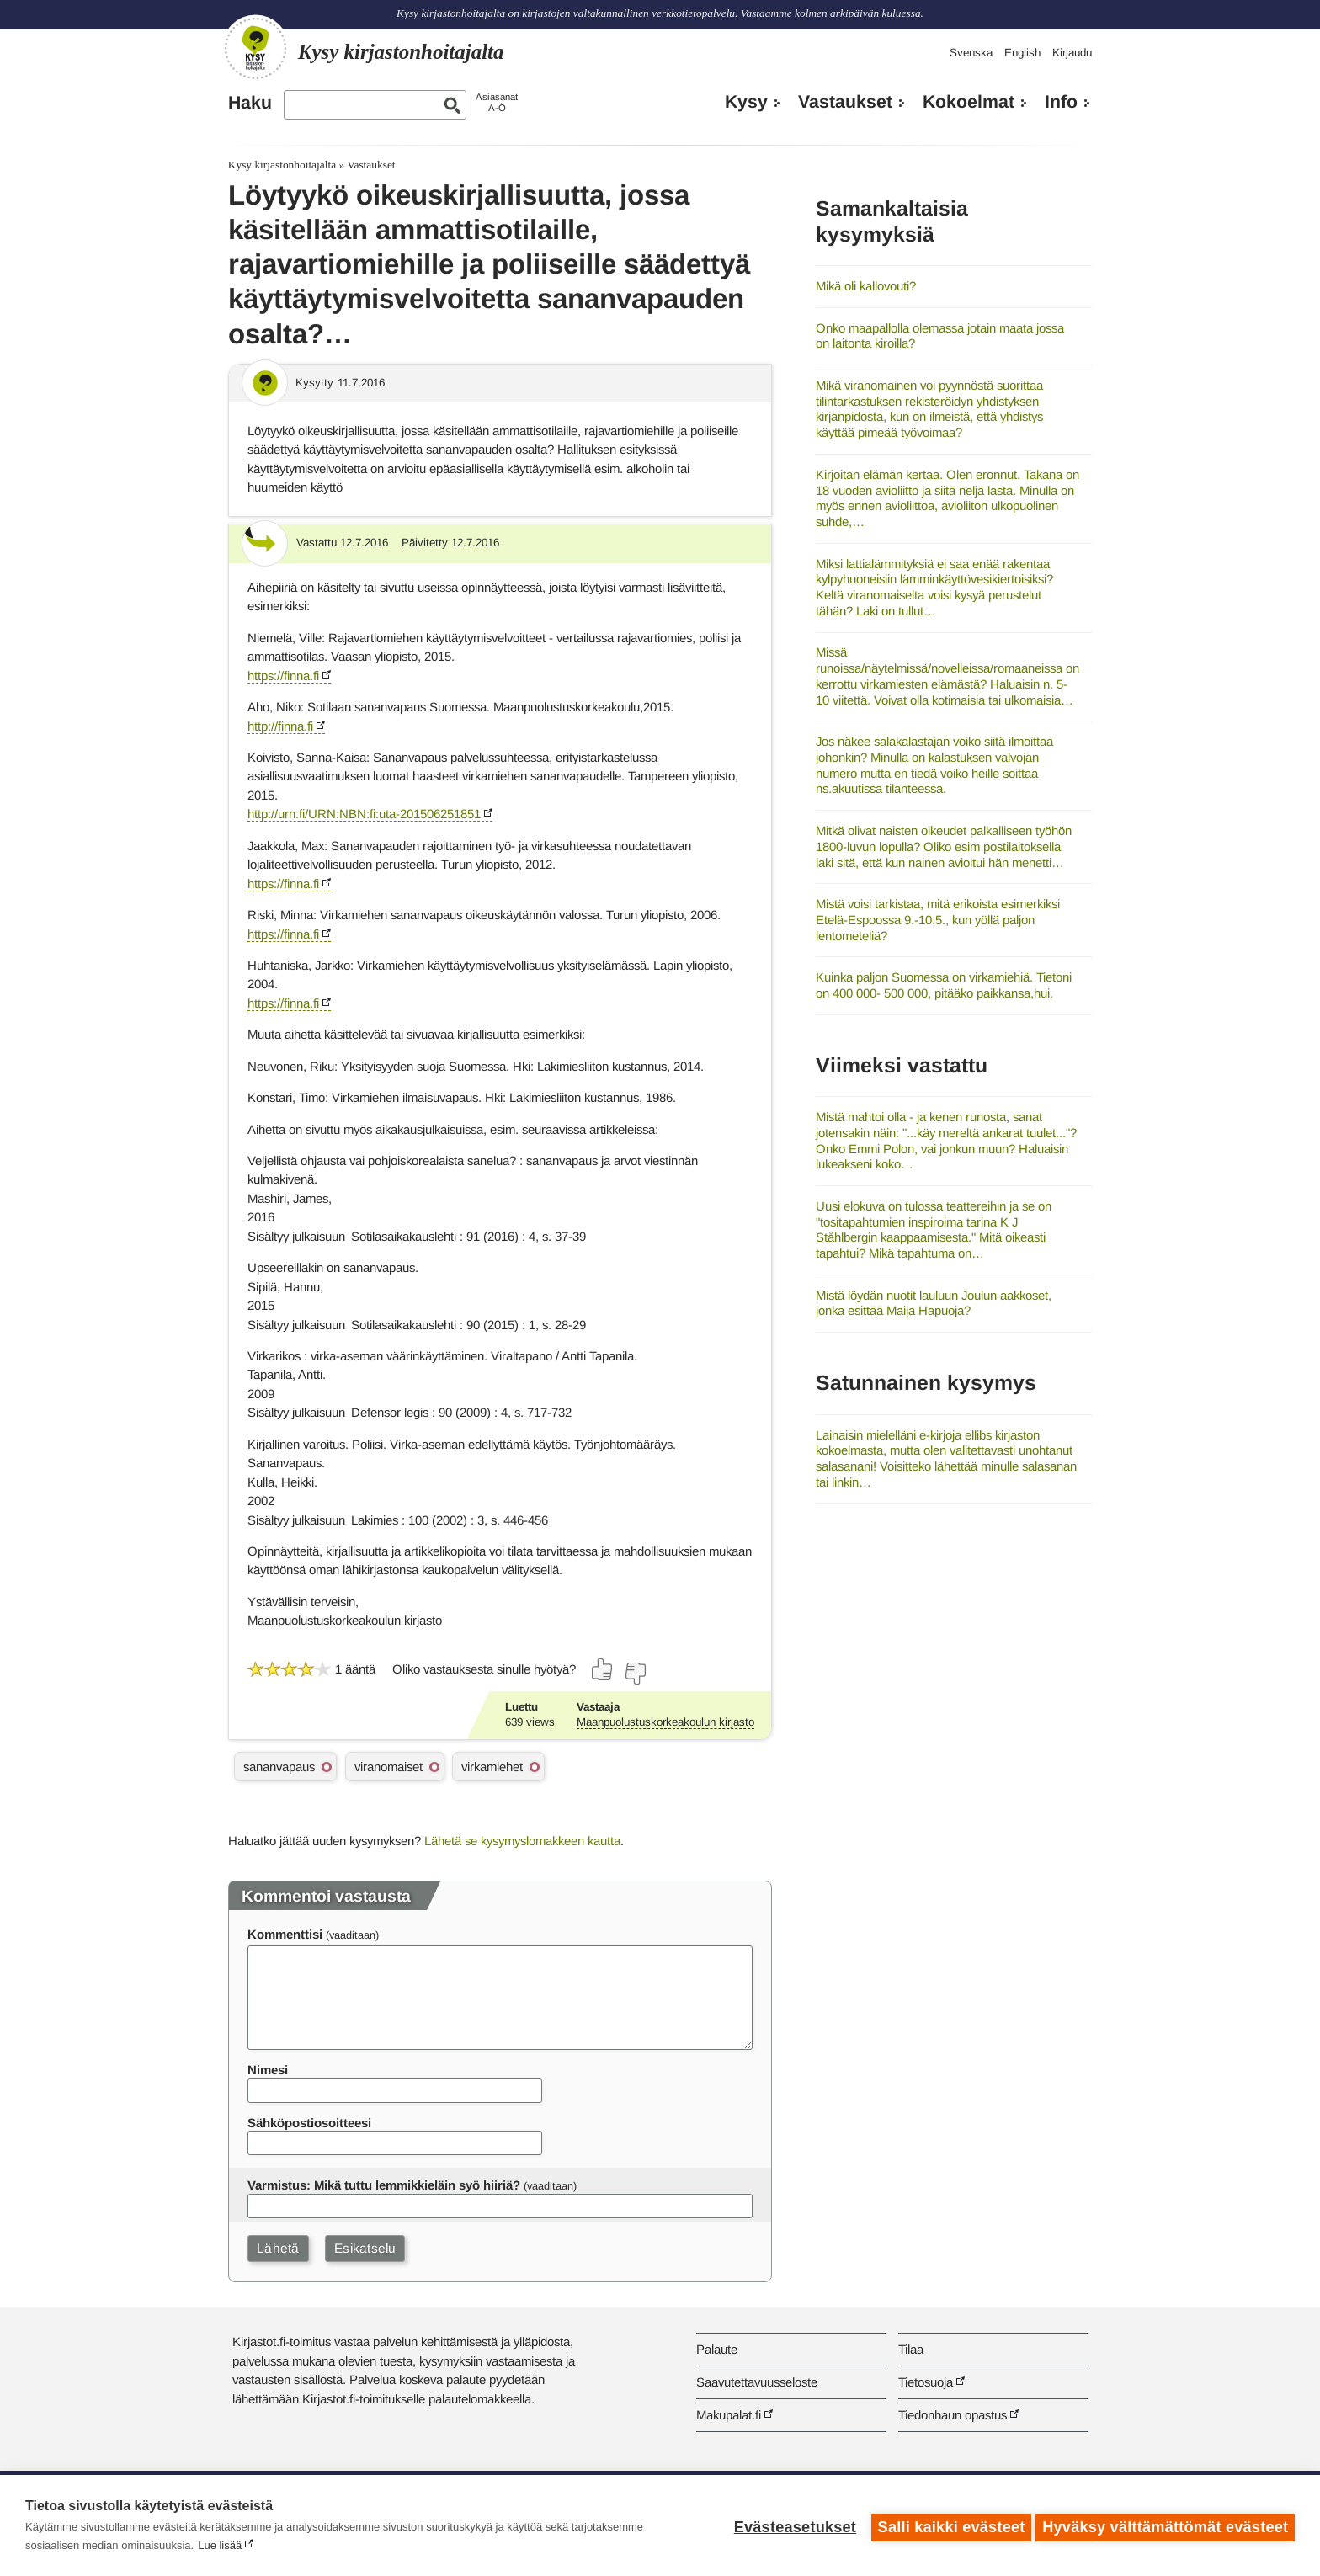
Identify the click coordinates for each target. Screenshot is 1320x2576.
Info (1061, 102)
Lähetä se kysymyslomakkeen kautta (522, 1841)
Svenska (971, 52)
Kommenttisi (285, 1934)
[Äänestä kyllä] (603, 1669)
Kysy (746, 102)
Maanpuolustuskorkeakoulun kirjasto (665, 1722)
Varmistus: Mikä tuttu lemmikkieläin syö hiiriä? (384, 2185)
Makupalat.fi (728, 2415)
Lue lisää (220, 2545)
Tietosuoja (925, 2382)
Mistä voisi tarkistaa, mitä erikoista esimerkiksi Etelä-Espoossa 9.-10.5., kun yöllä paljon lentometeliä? (938, 919)
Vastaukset (845, 102)
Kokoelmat (968, 102)
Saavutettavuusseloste (756, 2382)
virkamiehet (492, 1766)
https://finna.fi (283, 675)
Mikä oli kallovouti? (866, 286)
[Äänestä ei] (635, 1674)
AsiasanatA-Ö (497, 102)
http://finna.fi (280, 726)
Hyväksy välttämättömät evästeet (1165, 2525)
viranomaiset (388, 1766)
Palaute (716, 2349)
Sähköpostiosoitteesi (309, 2123)
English (1022, 52)
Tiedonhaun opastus (952, 2415)
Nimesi (268, 2069)
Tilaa (910, 2349)
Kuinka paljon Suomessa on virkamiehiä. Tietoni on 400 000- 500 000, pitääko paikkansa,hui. (944, 985)
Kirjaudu (1072, 52)
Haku (250, 103)
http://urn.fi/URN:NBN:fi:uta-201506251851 (364, 813)
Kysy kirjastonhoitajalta (282, 164)
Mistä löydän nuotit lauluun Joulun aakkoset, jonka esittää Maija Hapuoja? (933, 1303)
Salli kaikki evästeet (947, 2525)
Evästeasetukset (791, 2525)
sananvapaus (279, 1766)
